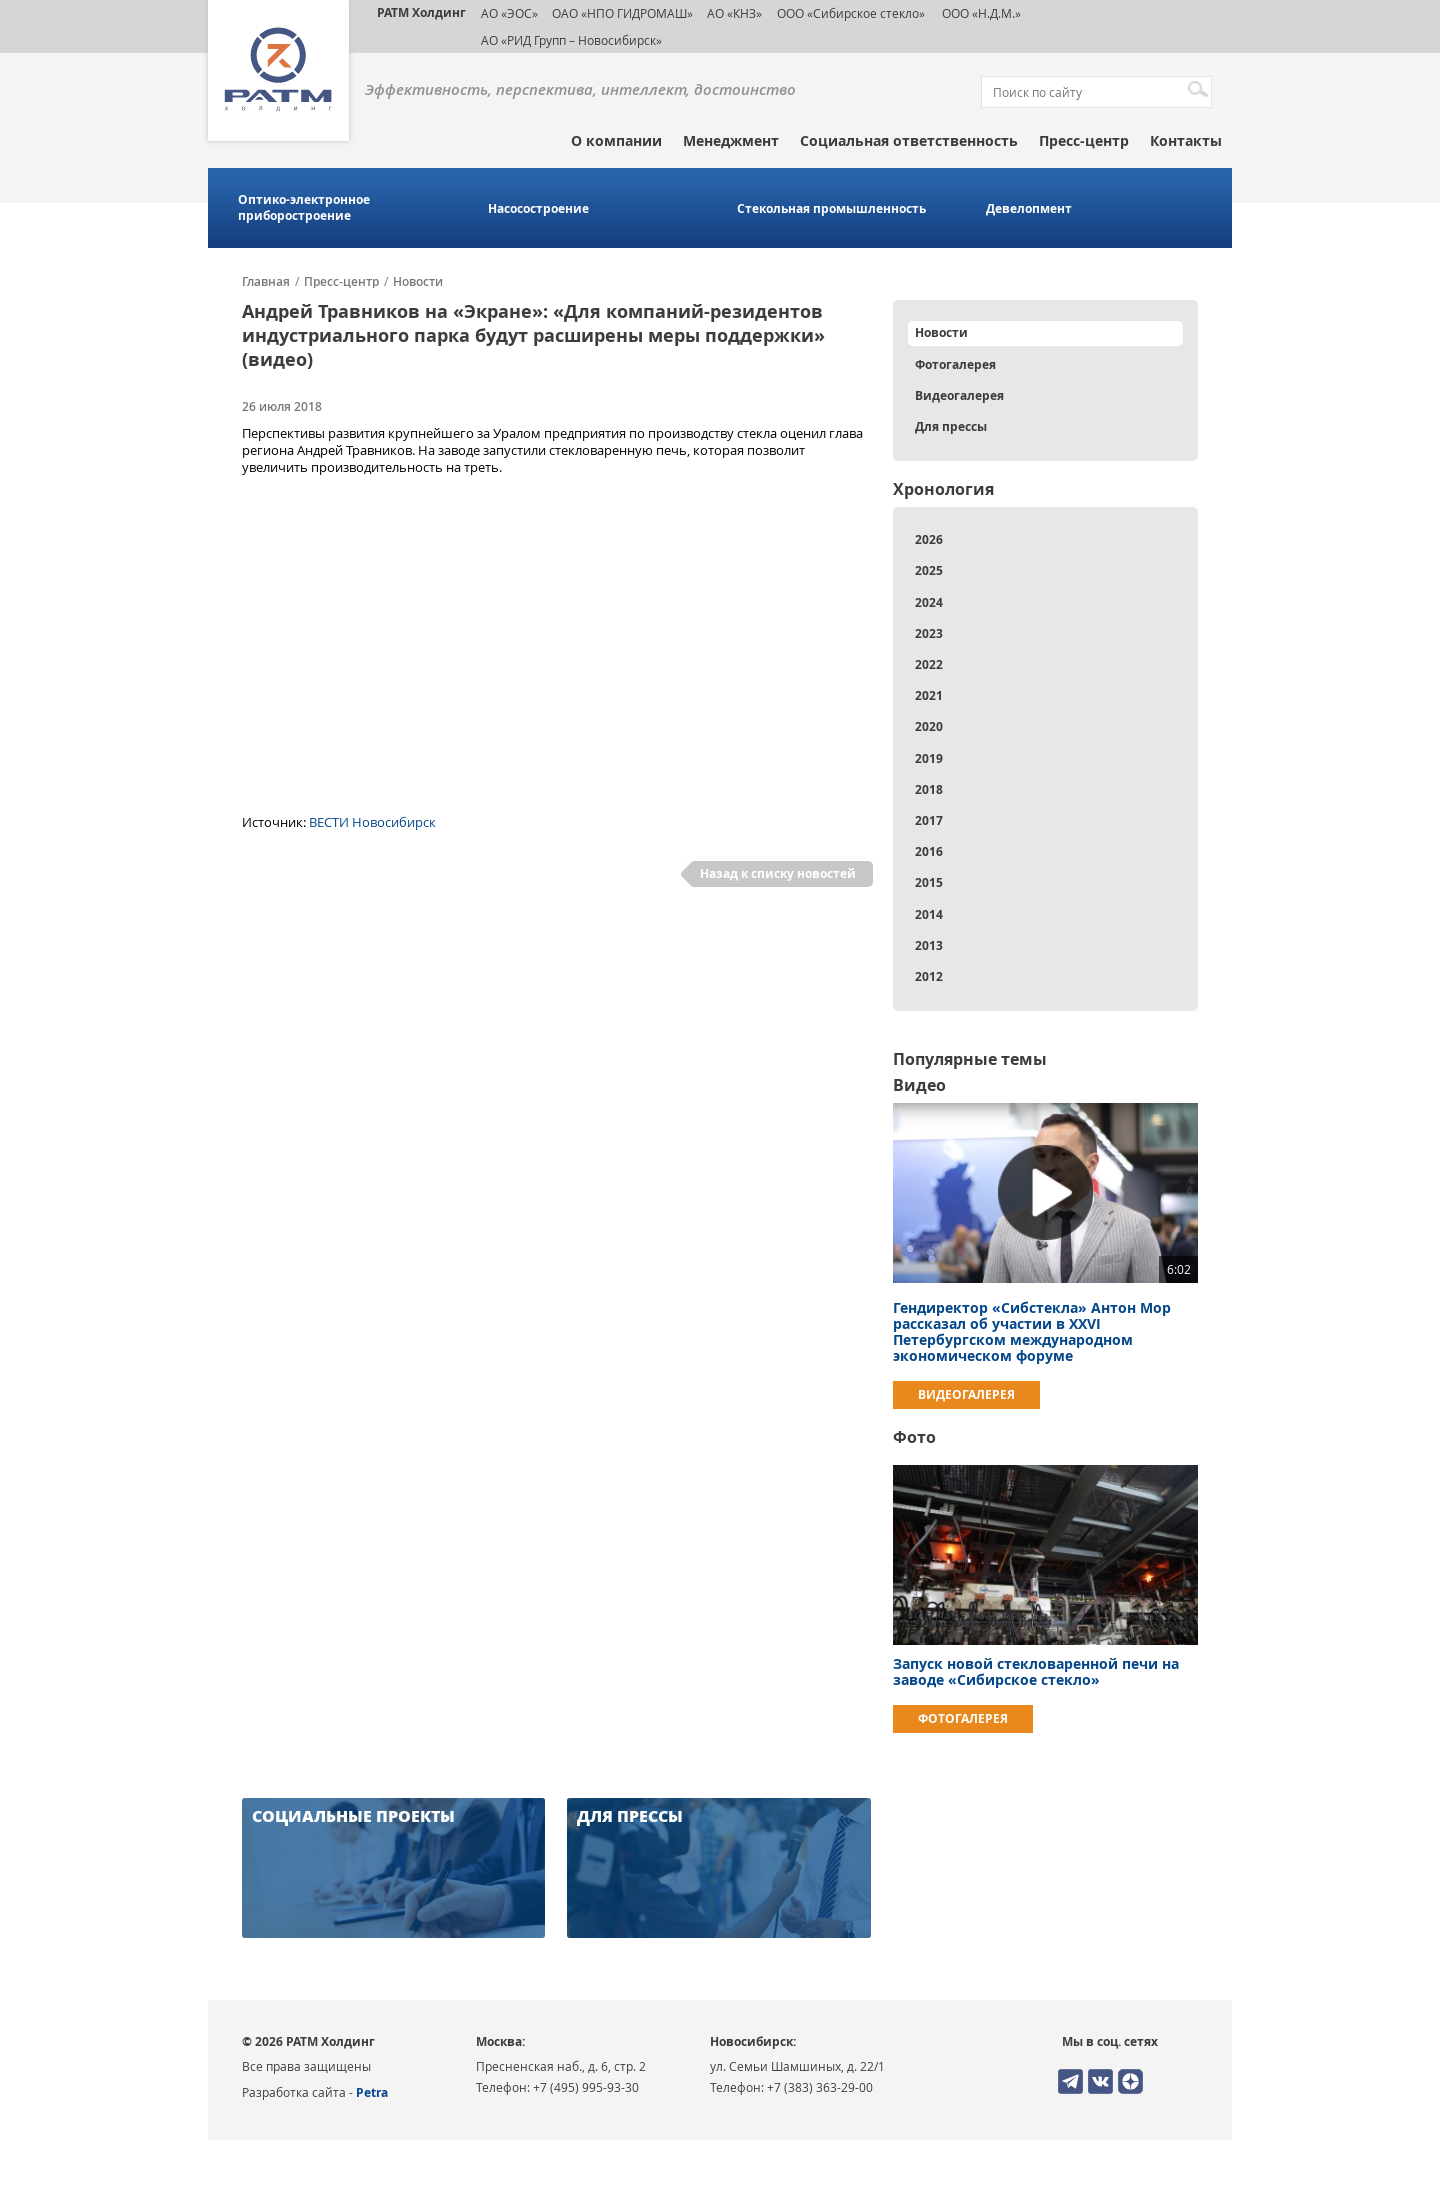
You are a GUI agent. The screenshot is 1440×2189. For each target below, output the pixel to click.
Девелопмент (1029, 209)
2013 (929, 945)
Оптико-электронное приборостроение (304, 208)
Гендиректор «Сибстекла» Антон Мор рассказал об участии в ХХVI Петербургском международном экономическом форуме (1032, 1331)
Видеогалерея (959, 395)
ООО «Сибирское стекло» (851, 13)
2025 (929, 570)
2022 (929, 664)
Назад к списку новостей (778, 873)
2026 (929, 539)
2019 (929, 758)
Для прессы (951, 426)
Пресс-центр (1084, 140)
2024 (929, 602)
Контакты (1186, 140)
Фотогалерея (955, 364)
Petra (372, 2092)
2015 (929, 882)
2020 (929, 726)
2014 (929, 914)
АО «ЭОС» (509, 13)
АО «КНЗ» (734, 13)
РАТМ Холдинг (421, 12)
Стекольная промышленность (831, 209)
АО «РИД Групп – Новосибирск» (571, 40)
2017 (929, 820)
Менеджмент (731, 140)
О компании (616, 140)
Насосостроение (538, 209)
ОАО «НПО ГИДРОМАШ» (622, 13)
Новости (418, 282)
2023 (929, 633)
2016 (929, 851)
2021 (929, 695)
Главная (266, 282)
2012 (929, 976)
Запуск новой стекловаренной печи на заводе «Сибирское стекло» (1036, 1671)
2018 (929, 789)
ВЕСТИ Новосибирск (372, 822)
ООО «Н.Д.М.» (980, 13)
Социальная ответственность (909, 140)
